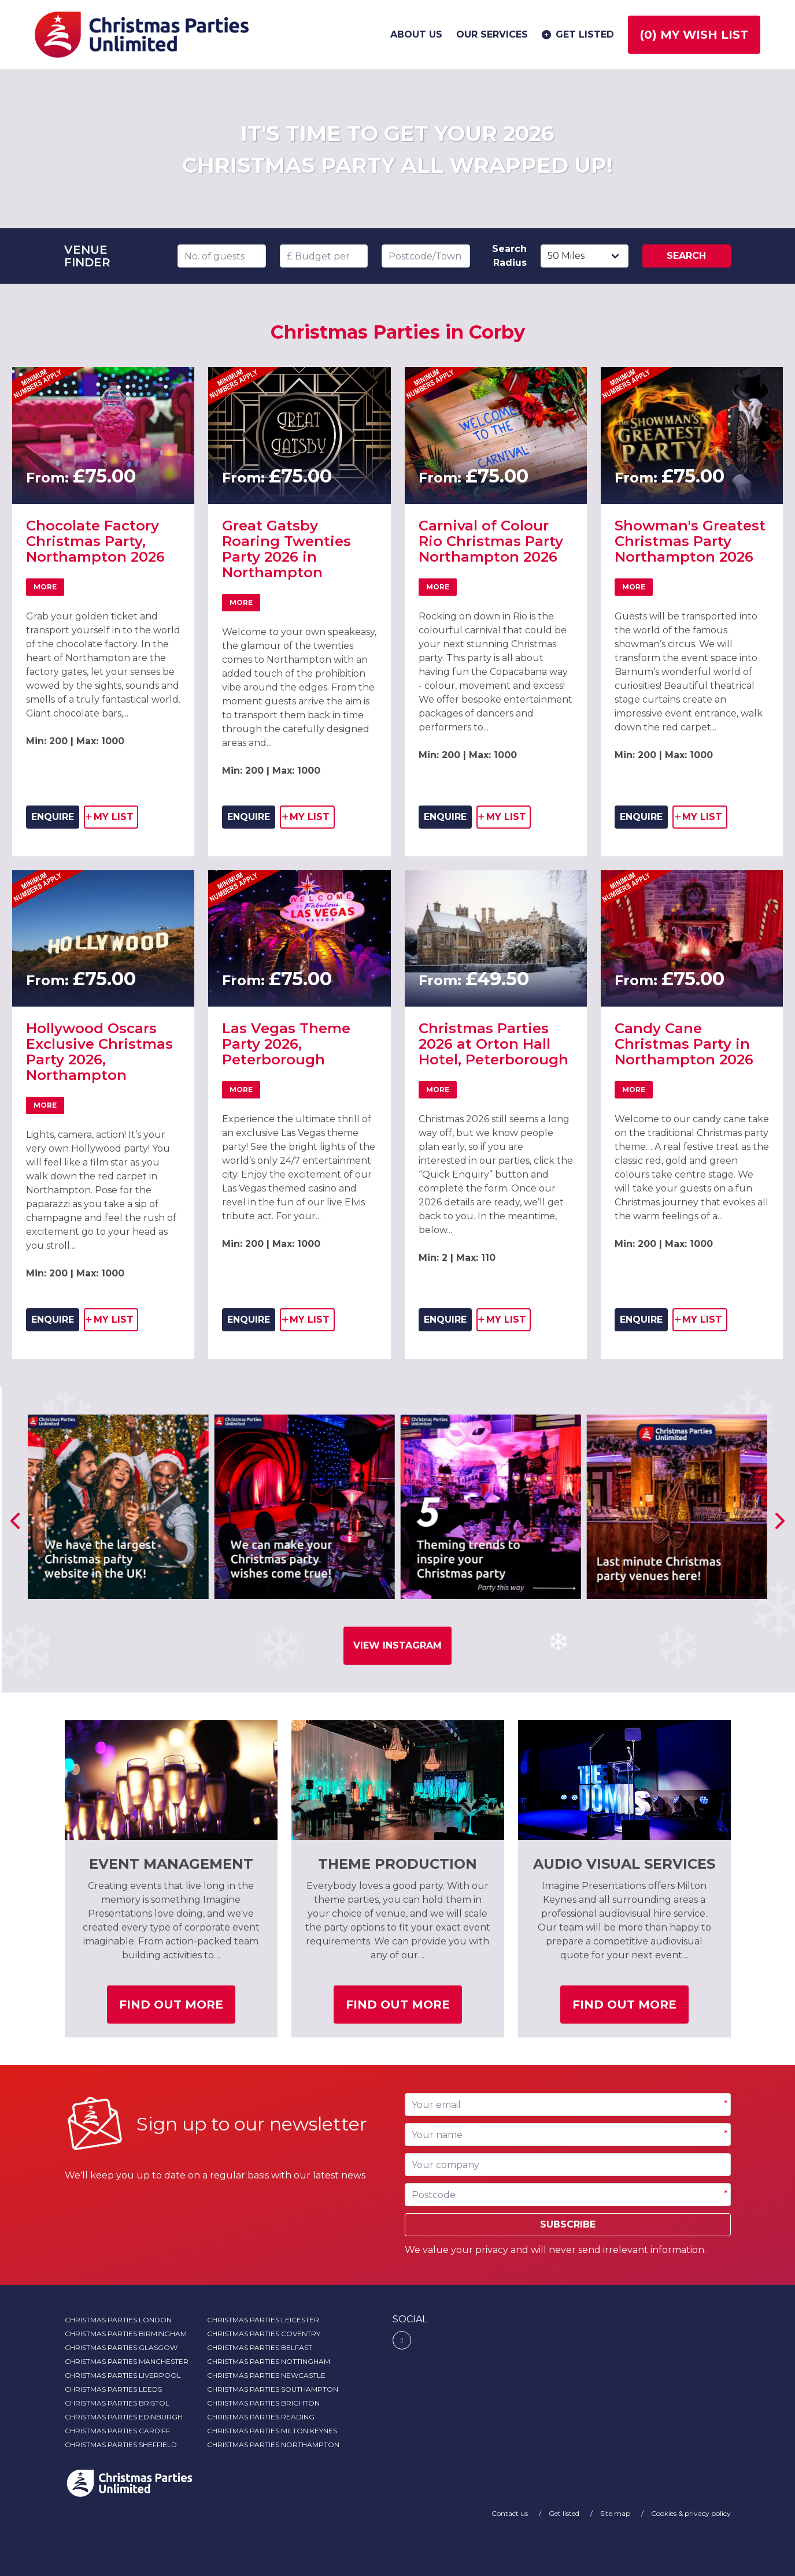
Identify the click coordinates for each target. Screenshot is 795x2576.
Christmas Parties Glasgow (121, 2347)
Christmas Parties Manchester (126, 2361)
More (49, 589)
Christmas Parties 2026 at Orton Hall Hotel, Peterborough (493, 1044)
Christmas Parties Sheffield (121, 2444)
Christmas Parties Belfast (259, 2347)
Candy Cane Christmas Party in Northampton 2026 (684, 1044)
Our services (492, 34)
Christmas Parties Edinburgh (124, 2416)
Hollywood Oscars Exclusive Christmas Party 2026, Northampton (99, 1051)
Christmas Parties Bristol (117, 2403)
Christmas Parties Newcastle (266, 2375)
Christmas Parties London (118, 2319)
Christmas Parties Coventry (263, 2333)
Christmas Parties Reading (261, 2416)
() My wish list (694, 34)
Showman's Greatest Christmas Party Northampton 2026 (690, 541)
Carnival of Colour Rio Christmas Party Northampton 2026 (491, 541)
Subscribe (568, 2224)
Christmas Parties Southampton (272, 2389)
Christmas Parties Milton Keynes (272, 2430)
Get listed (576, 35)
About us (416, 34)
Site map (616, 2513)
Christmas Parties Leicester (263, 2319)
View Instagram (397, 1645)
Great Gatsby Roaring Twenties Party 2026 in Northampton (286, 549)
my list (112, 819)
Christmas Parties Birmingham (126, 2333)
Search (686, 255)
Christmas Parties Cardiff (117, 2430)
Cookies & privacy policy (691, 2513)
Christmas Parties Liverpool (123, 2375)
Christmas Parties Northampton (273, 2444)
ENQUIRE (52, 816)
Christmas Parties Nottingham (268, 2361)
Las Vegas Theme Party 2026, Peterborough (286, 1044)
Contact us (510, 2513)
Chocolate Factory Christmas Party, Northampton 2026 (95, 541)
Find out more (177, 2009)
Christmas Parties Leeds (113, 2389)
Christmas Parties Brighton (263, 2403)
